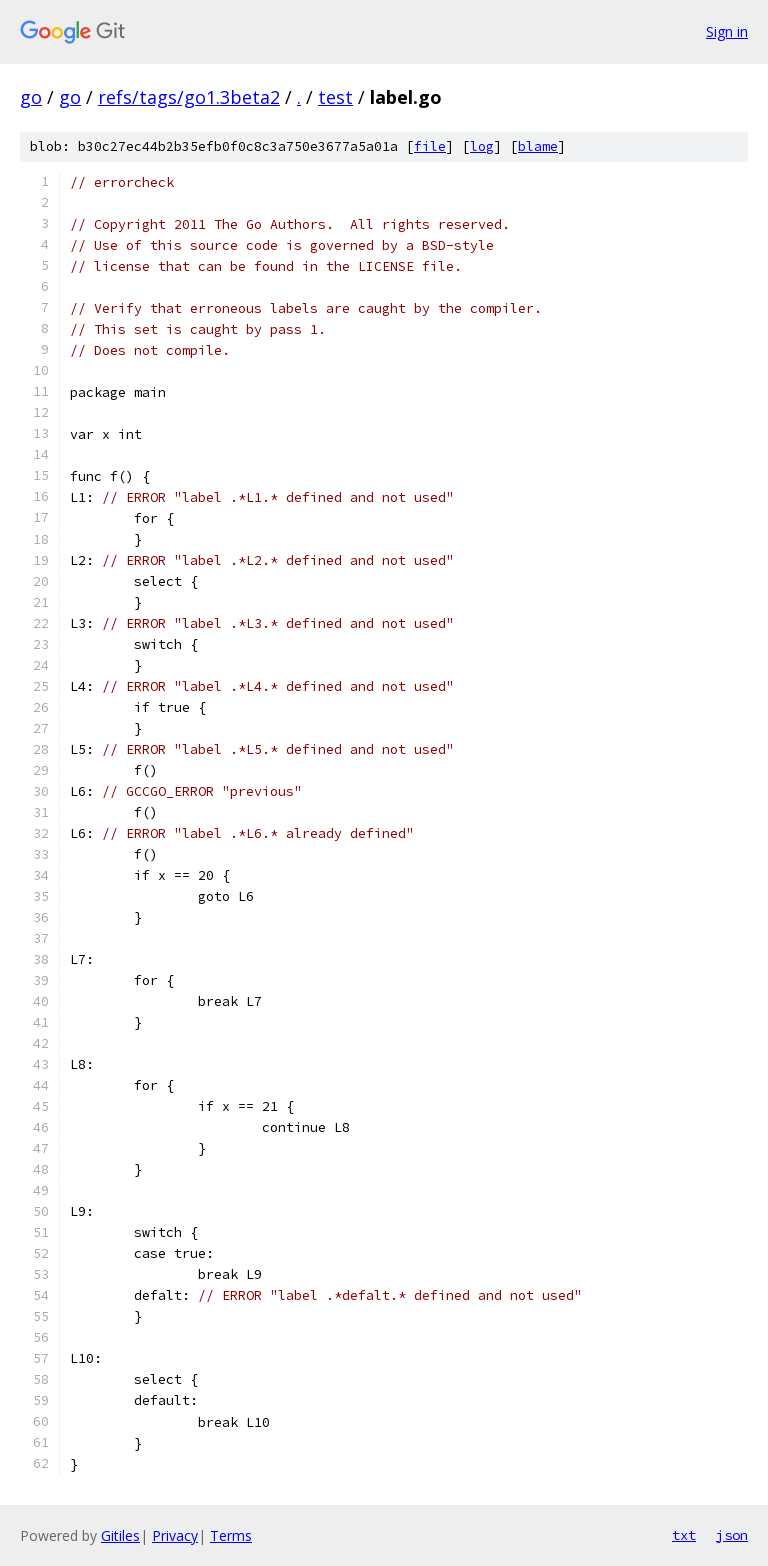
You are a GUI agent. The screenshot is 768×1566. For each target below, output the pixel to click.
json (732, 1535)
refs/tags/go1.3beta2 (189, 97)
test (335, 97)
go (31, 97)
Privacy (175, 1535)
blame (538, 146)
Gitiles (120, 1535)
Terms (231, 1535)
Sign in (727, 31)
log (482, 146)
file (430, 146)
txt (684, 1535)
